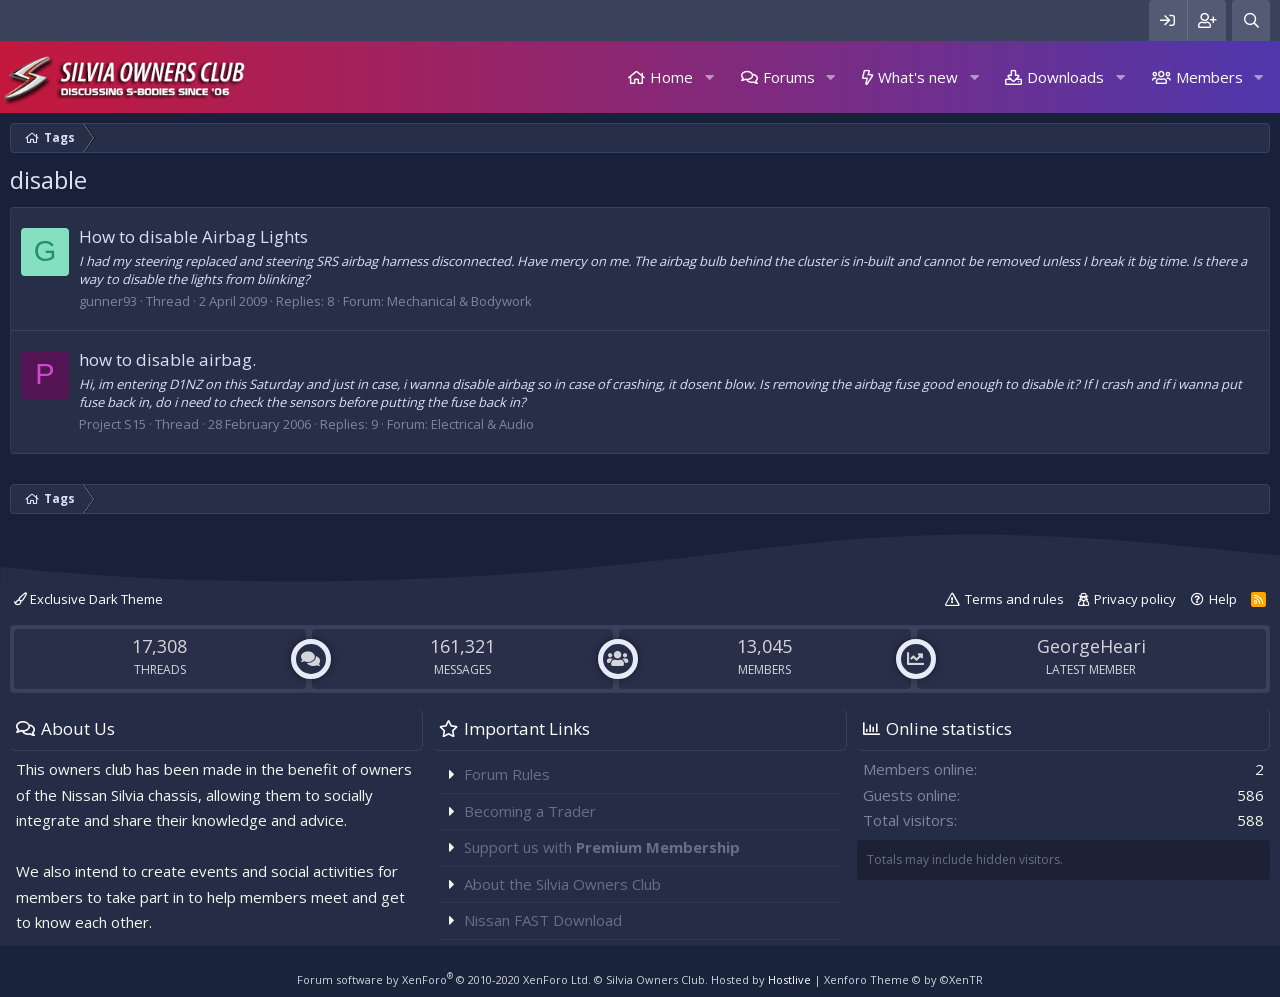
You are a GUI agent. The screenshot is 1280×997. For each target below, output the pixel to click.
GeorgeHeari (1091, 646)
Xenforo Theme (903, 979)
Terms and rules (1014, 599)
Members (1209, 77)
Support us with (602, 847)
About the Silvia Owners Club (562, 884)
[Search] (1251, 20)
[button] (709, 77)
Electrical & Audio (482, 424)
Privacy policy (1135, 599)
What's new (918, 77)
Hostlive (789, 979)
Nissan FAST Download (543, 920)
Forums (789, 77)
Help (1223, 599)
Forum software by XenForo (444, 979)
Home (671, 77)
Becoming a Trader (530, 811)
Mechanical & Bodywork (459, 301)
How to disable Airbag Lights (193, 236)
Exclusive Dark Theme (88, 599)
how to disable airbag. (167, 359)
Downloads (1065, 77)
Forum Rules (507, 774)
